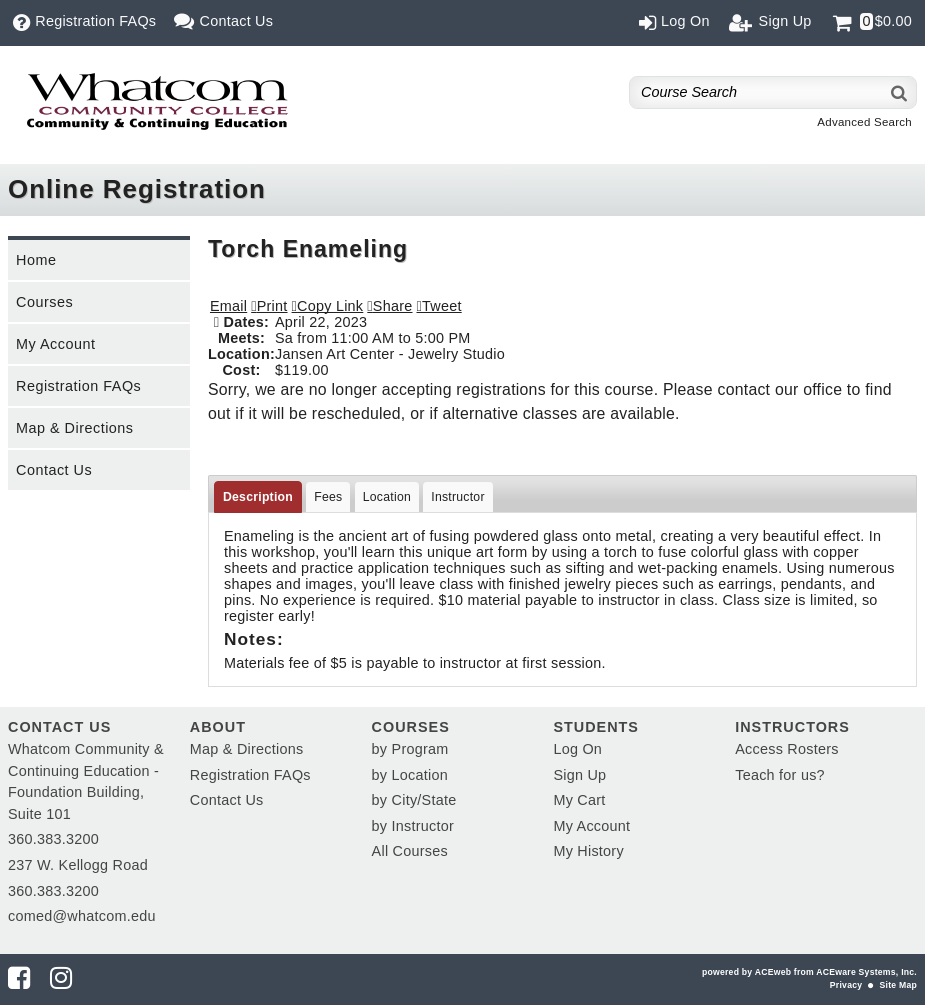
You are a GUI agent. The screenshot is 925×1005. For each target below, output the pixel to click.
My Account (55, 344)
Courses (44, 302)
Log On (577, 749)
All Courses (410, 851)
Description (258, 497)
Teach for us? (780, 775)
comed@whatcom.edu (82, 916)
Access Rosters (786, 749)
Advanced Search (864, 122)
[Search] (900, 92)
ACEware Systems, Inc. (866, 972)
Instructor (458, 497)
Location (387, 497)
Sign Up (579, 775)
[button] (389, 306)
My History (588, 851)
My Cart (579, 800)
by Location (410, 775)
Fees (328, 497)
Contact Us (54, 470)
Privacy (846, 985)
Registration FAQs (78, 386)
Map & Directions (75, 428)
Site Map (898, 985)
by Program (410, 749)
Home (36, 260)
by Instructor (413, 826)
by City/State (414, 800)
